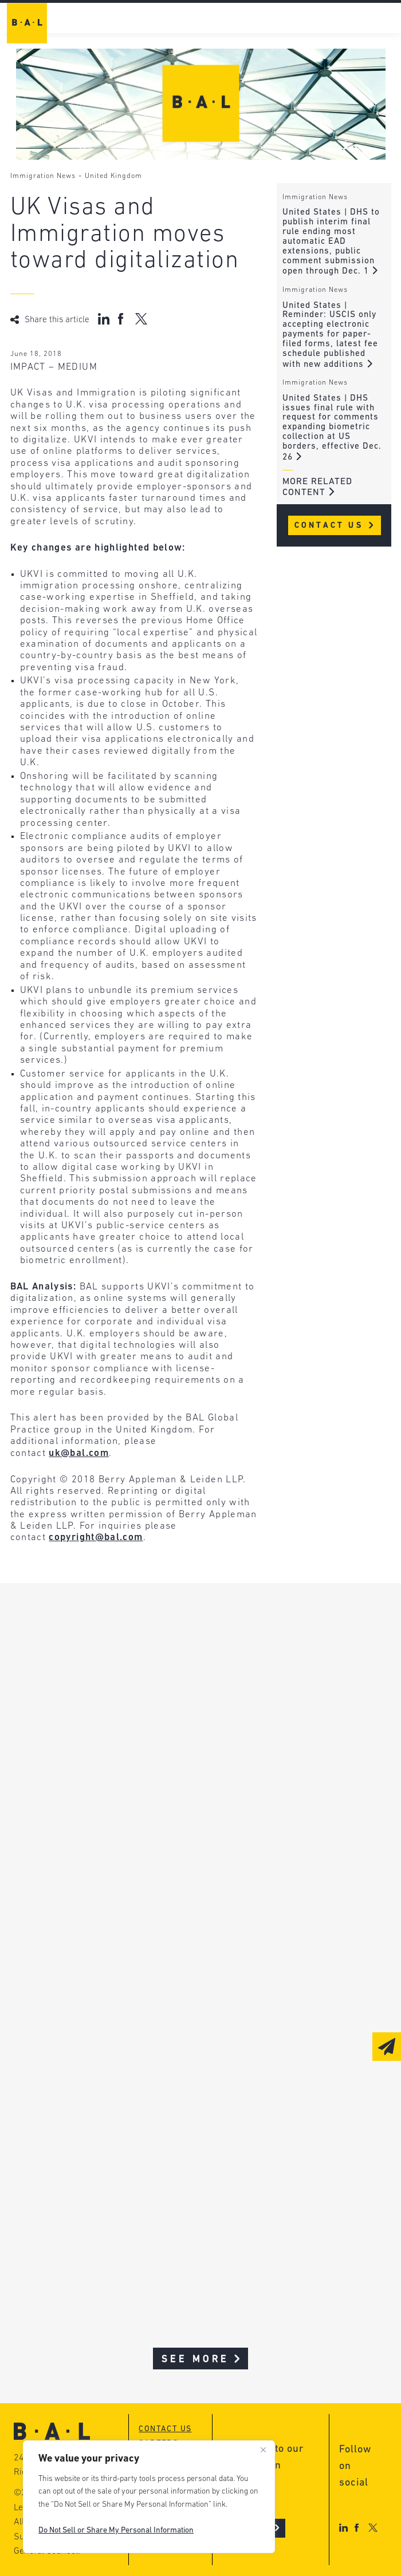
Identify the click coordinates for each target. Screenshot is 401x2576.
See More (202, 2359)
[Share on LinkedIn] (103, 319)
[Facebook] (357, 2527)
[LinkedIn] (343, 2527)
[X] (373, 2527)
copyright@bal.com (96, 1537)
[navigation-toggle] (385, 20)
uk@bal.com (79, 1453)
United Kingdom (113, 176)
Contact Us (335, 525)
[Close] (263, 2450)
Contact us (165, 2429)
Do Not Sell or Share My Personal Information (116, 2530)
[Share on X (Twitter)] (141, 319)
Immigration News (43, 176)
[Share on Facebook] (122, 319)
